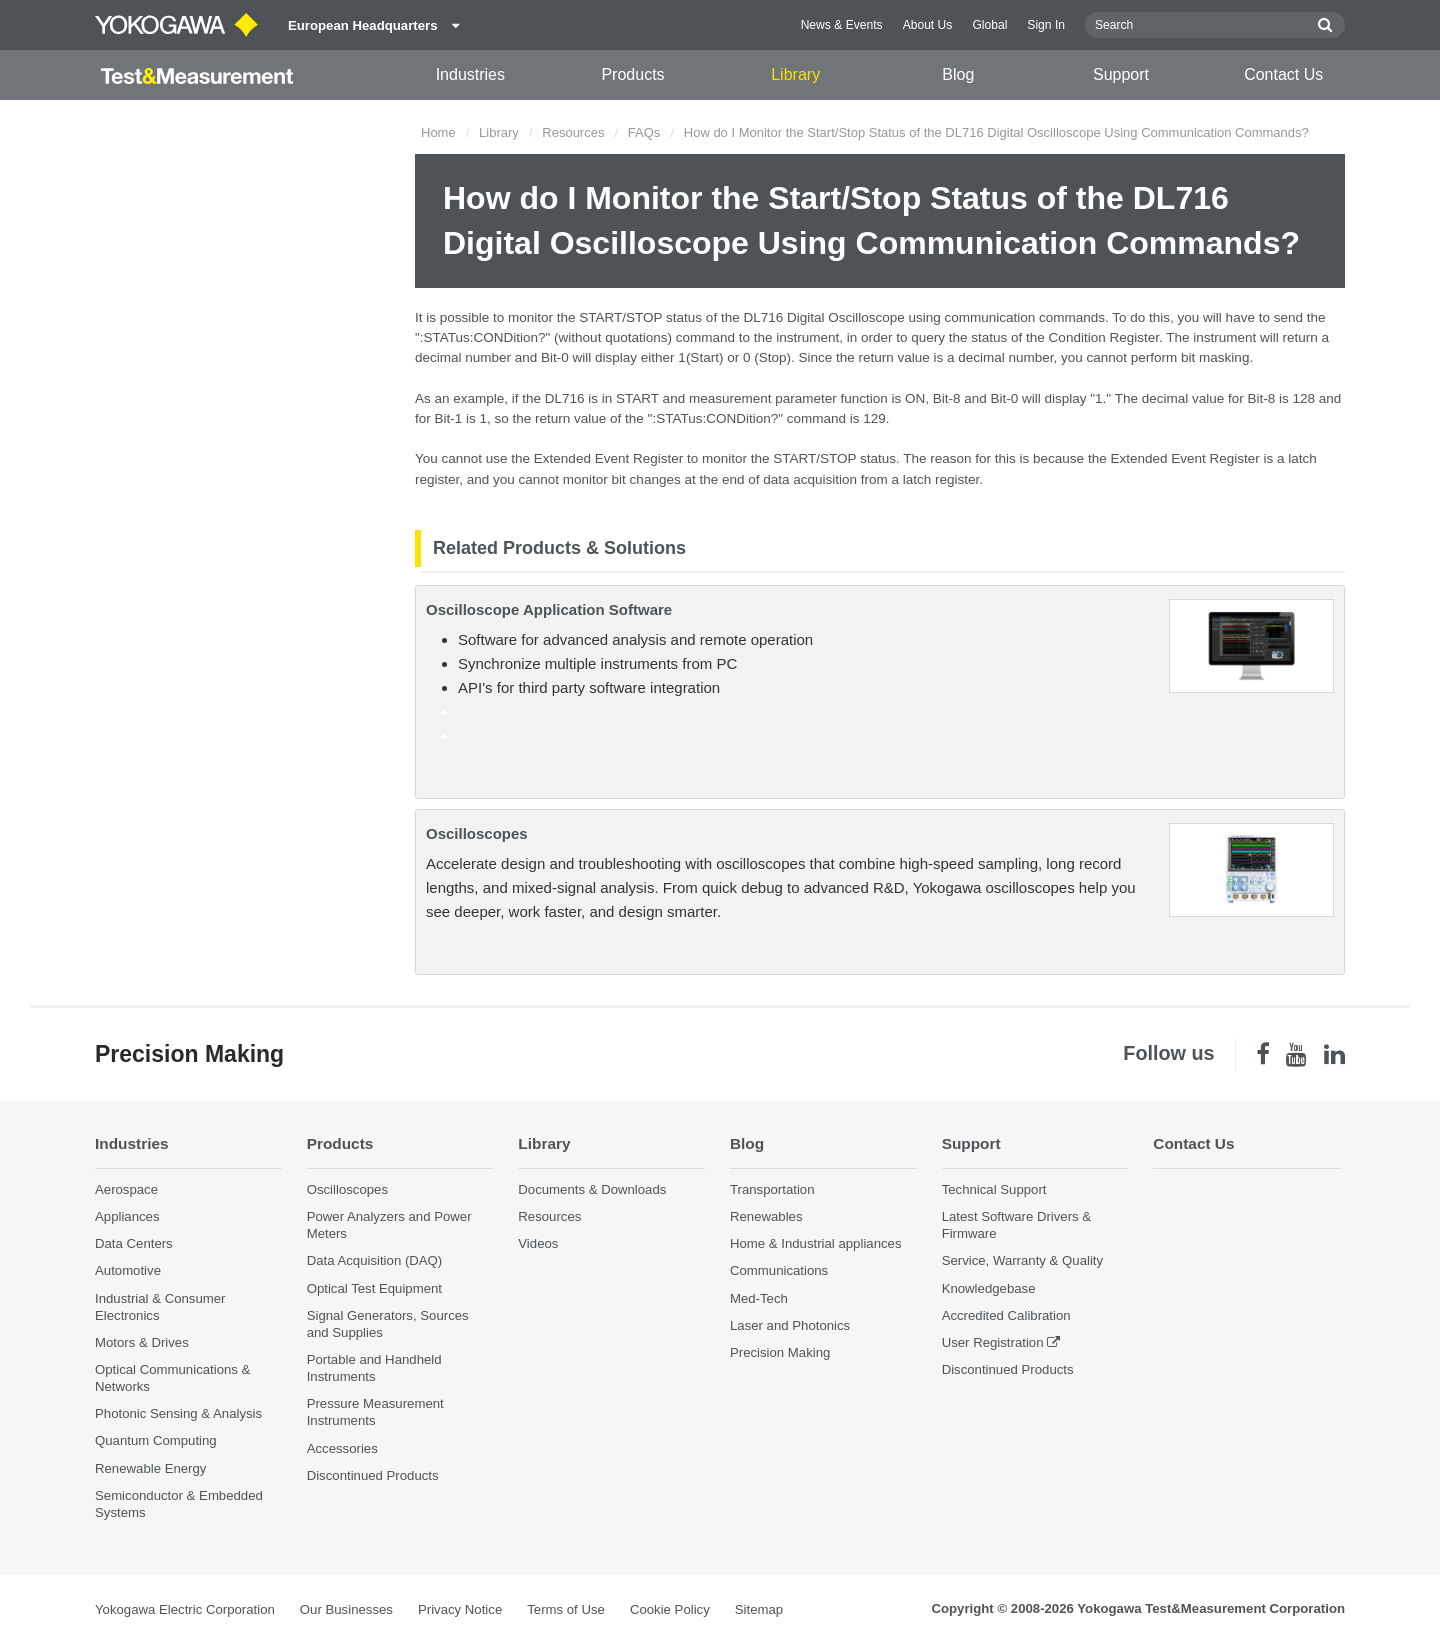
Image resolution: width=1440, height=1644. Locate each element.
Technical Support (994, 1189)
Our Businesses (346, 1609)
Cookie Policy (670, 1609)
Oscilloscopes (477, 833)
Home (438, 132)
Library (795, 74)
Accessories (342, 1448)
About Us (928, 25)
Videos (538, 1243)
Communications (779, 1270)
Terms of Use (566, 1609)
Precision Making (780, 1352)
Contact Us (1283, 74)
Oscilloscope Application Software (549, 609)
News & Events (842, 25)
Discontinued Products (373, 1475)
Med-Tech (759, 1298)
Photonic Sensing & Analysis (178, 1413)
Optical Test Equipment (374, 1288)
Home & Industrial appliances (816, 1243)
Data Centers (134, 1243)
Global (989, 25)
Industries (470, 74)
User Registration (993, 1342)
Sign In (1046, 25)
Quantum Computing (156, 1440)
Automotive (128, 1270)
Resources (573, 132)
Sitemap (759, 1609)
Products (632, 74)
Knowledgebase (989, 1288)
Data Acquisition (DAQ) (375, 1260)
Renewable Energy (150, 1468)
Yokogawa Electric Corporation (185, 1609)
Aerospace (126, 1189)
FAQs (644, 132)
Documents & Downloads (592, 1189)
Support (1121, 74)
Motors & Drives (142, 1342)
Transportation (772, 1189)
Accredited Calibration (1006, 1315)
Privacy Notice (460, 1609)
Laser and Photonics (790, 1325)
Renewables (766, 1216)
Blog (958, 74)
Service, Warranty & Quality (1022, 1260)
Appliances (127, 1216)
